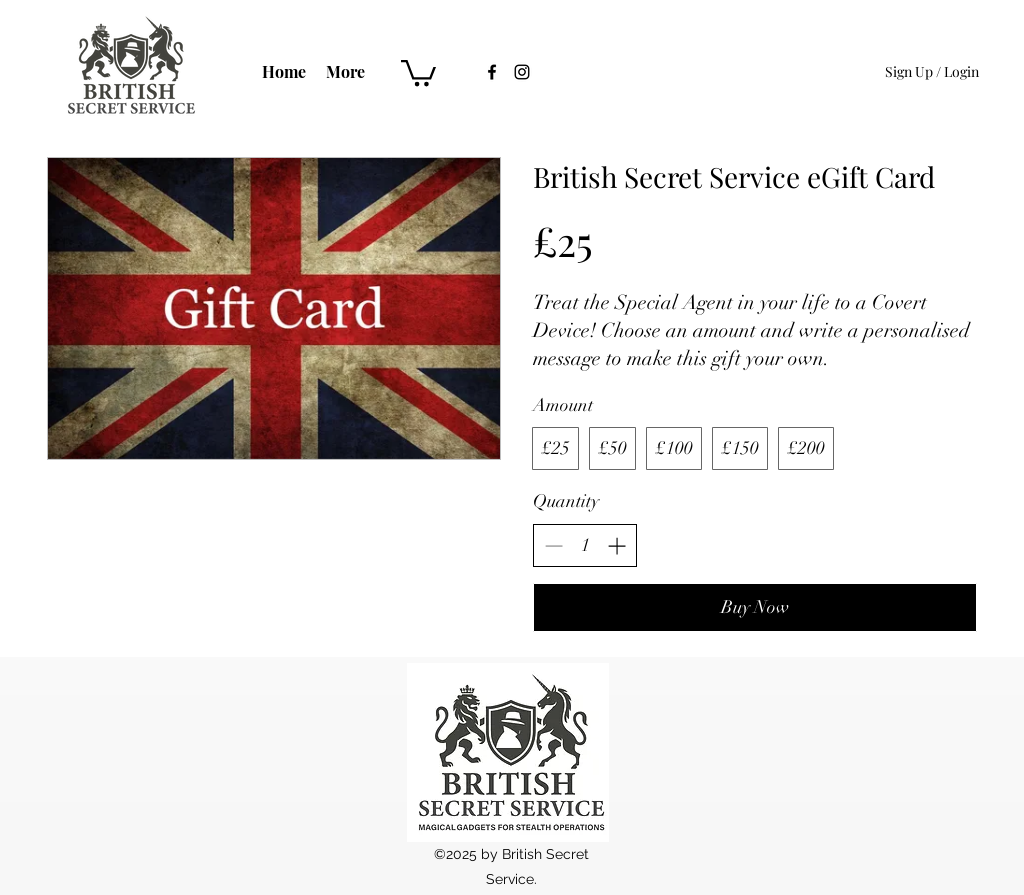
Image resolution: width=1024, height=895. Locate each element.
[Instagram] (522, 72)
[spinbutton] (585, 545)
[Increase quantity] (616, 545)
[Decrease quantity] (553, 545)
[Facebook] (492, 72)
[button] (418, 71)
